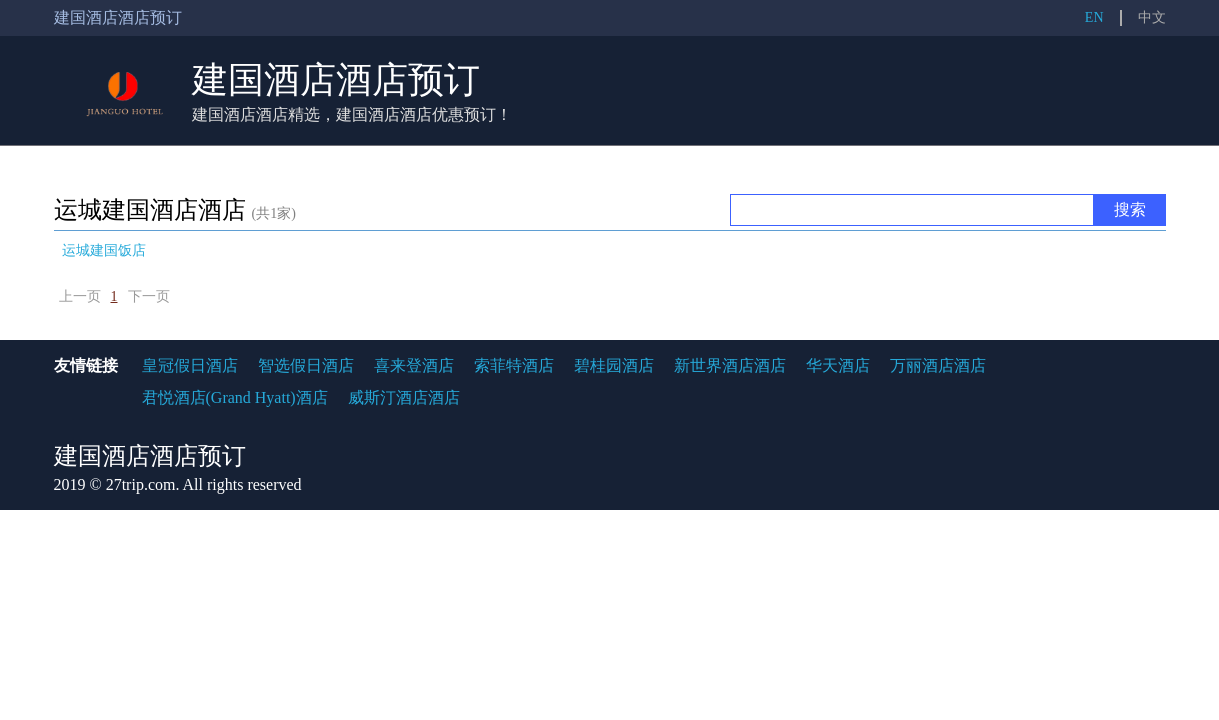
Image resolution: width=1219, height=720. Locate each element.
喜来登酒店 (414, 365)
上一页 (80, 296)
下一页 (149, 296)
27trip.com (141, 484)
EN (1094, 17)
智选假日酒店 (306, 365)
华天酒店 (838, 365)
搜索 (1130, 209)
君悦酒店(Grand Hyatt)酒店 (235, 397)
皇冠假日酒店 (190, 365)
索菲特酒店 (514, 365)
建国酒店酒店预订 (336, 80)
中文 (1152, 17)
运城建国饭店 (104, 250)
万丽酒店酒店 (938, 365)
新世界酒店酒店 (730, 365)
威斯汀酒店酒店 (404, 397)
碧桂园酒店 (614, 365)
